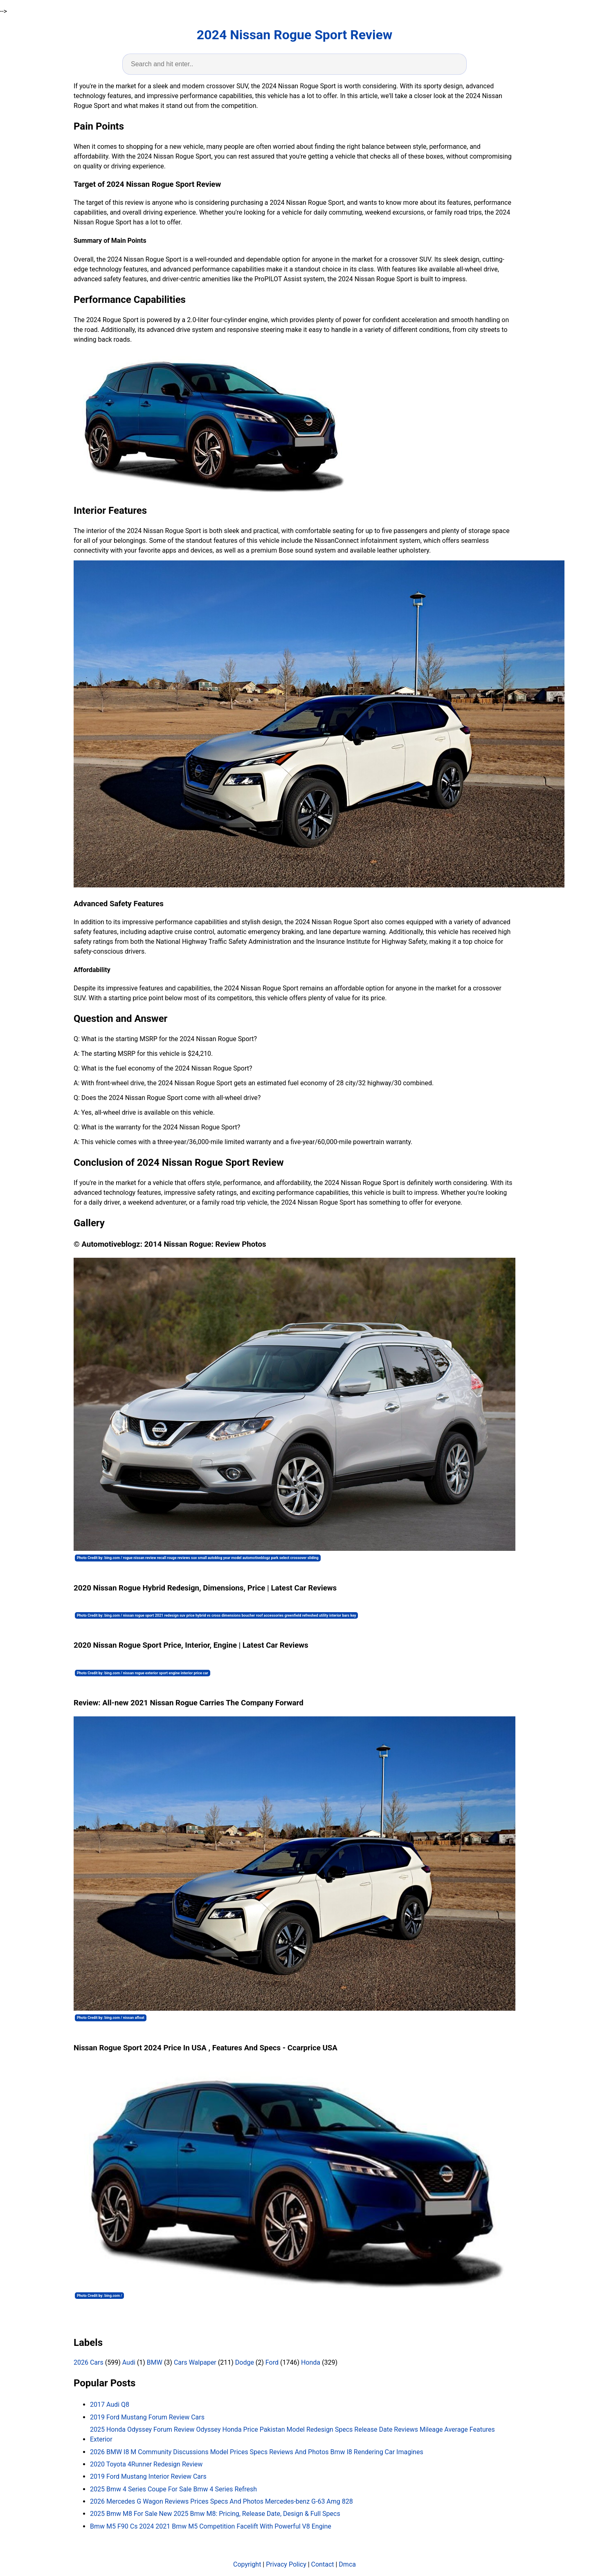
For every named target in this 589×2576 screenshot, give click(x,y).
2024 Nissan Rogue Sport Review (294, 35)
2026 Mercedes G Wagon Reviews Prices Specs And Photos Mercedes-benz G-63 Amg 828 (221, 2501)
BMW (154, 2362)
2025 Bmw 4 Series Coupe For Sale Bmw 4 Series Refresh (173, 2489)
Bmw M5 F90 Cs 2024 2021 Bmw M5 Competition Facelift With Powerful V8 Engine (210, 2526)
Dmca (347, 2564)
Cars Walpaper (195, 2362)
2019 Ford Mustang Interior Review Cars (148, 2476)
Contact (322, 2564)
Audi (128, 2362)
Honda (310, 2362)
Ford (272, 2362)
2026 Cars (88, 2362)
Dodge (244, 2362)
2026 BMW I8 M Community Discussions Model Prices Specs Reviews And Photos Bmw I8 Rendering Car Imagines (256, 2452)
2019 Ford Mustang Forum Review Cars (147, 2417)
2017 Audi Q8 (109, 2404)
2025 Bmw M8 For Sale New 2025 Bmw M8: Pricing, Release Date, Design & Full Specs (215, 2514)
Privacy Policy (286, 2564)
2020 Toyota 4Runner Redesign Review (146, 2464)
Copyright (247, 2564)
